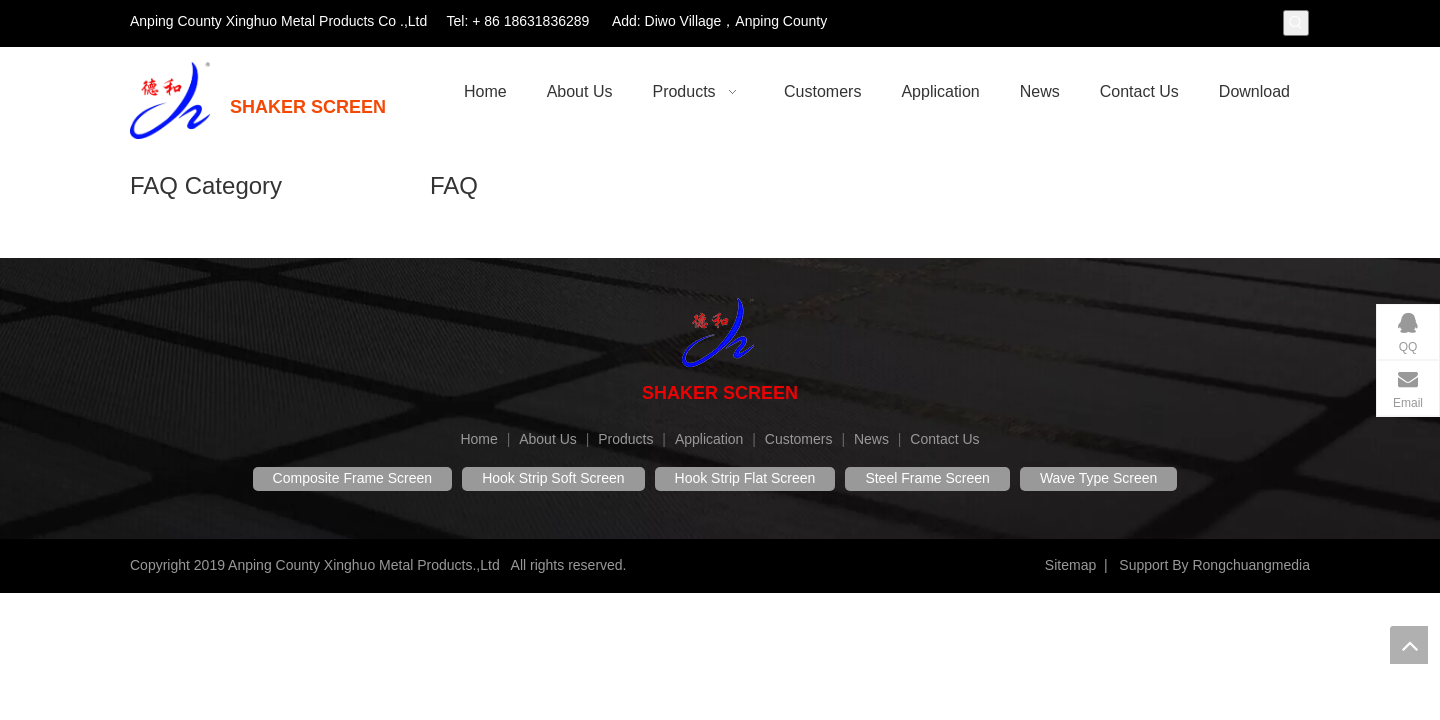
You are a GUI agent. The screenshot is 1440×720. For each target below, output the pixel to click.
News (871, 439)
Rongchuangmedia (1251, 565)
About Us (548, 439)
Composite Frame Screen (353, 478)
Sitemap (1070, 565)
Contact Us (944, 439)
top (1409, 645)
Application (709, 439)
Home (478, 439)
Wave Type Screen (1099, 478)
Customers (799, 439)
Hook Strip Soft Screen (553, 478)
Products (625, 439)
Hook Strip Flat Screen (745, 478)
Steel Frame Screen (927, 478)
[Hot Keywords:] (1296, 23)
